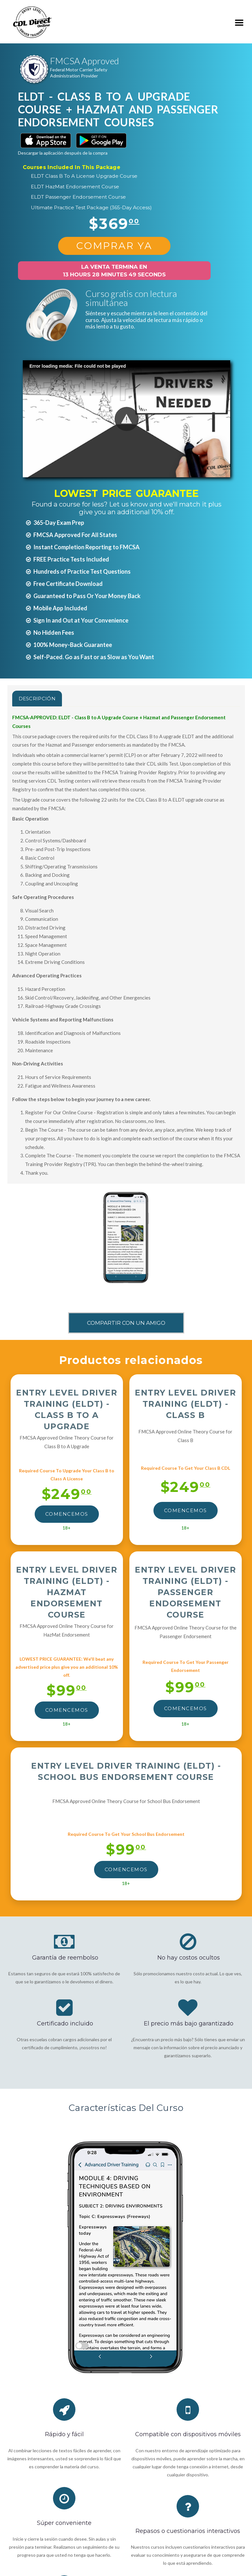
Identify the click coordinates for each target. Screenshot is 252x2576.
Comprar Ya (114, 246)
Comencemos (66, 1514)
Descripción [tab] (37, 699)
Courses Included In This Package (71, 167)
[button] (127, 419)
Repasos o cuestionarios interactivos (187, 2531)
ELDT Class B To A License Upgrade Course (84, 176)
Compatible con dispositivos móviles (188, 2434)
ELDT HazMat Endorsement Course (75, 187)
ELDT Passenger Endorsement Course (78, 197)
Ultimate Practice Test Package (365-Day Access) (91, 207)
